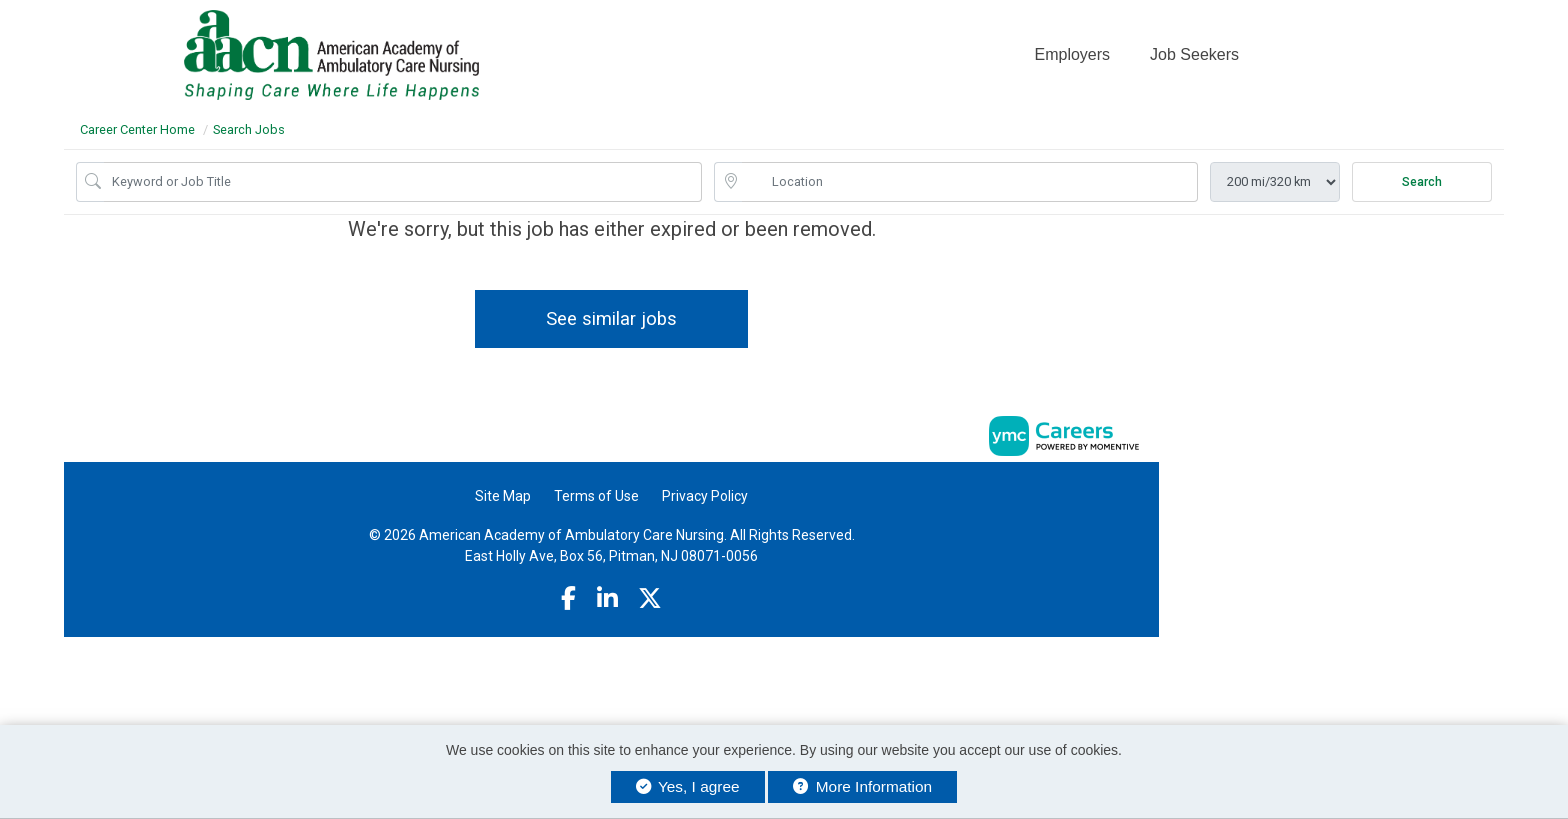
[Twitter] (650, 599)
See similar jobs (611, 318)
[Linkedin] (607, 599)
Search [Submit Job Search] (1422, 182)
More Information (862, 786)
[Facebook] (568, 599)
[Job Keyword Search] (403, 182)
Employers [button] (1072, 54)
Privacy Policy (705, 496)
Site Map (503, 496)
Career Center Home (137, 129)
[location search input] (970, 182)
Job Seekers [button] (1194, 54)
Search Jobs (249, 129)
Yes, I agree (688, 786)
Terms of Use (596, 496)
